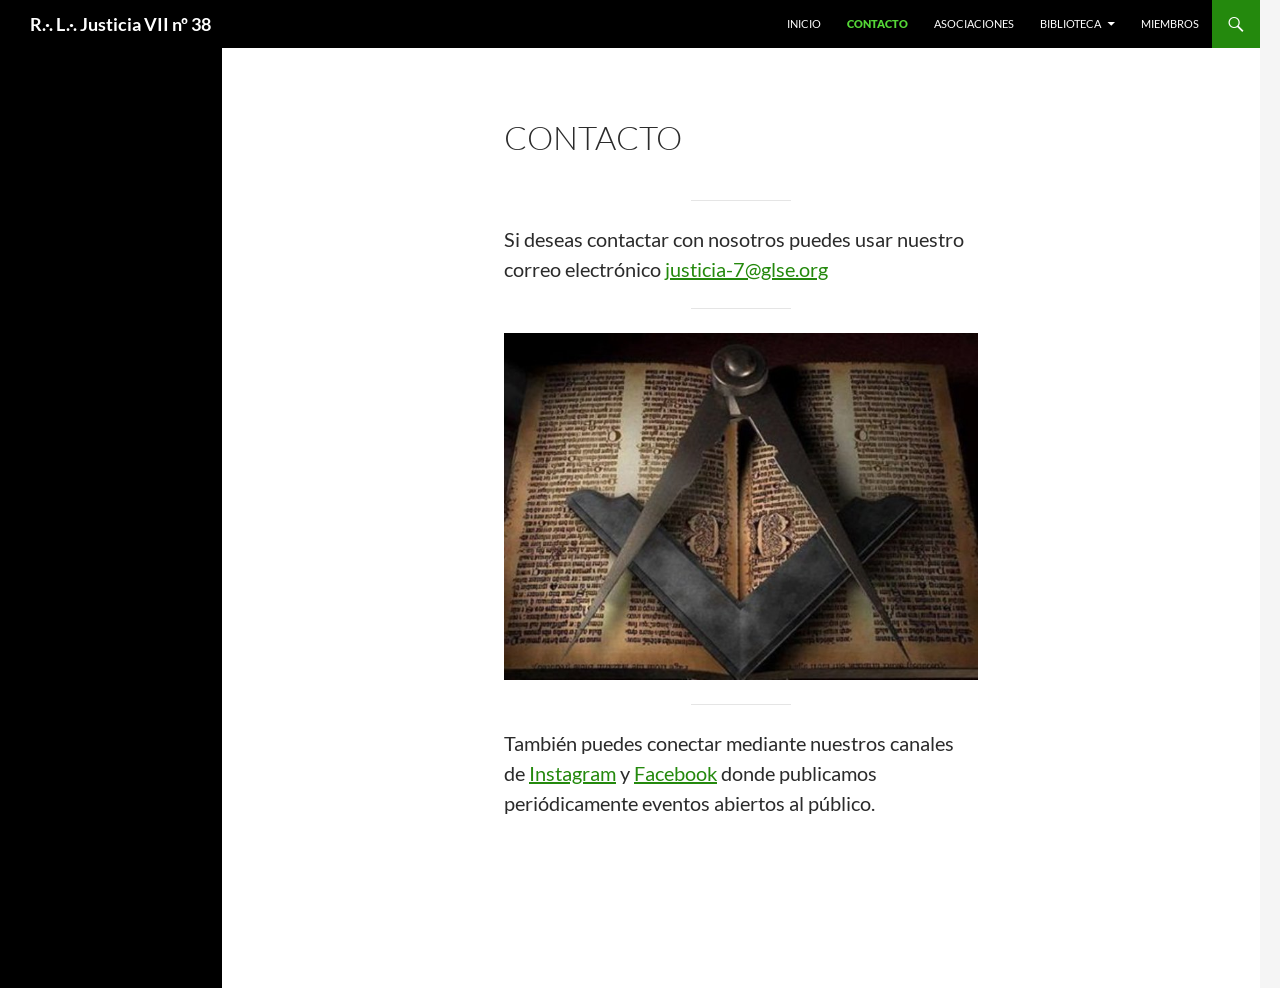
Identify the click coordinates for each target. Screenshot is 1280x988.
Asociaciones (974, 23)
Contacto (877, 23)
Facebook (675, 773)
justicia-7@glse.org (746, 269)
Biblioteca (1070, 23)
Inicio (804, 23)
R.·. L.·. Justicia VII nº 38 (120, 24)
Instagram (572, 773)
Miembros (1170, 23)
